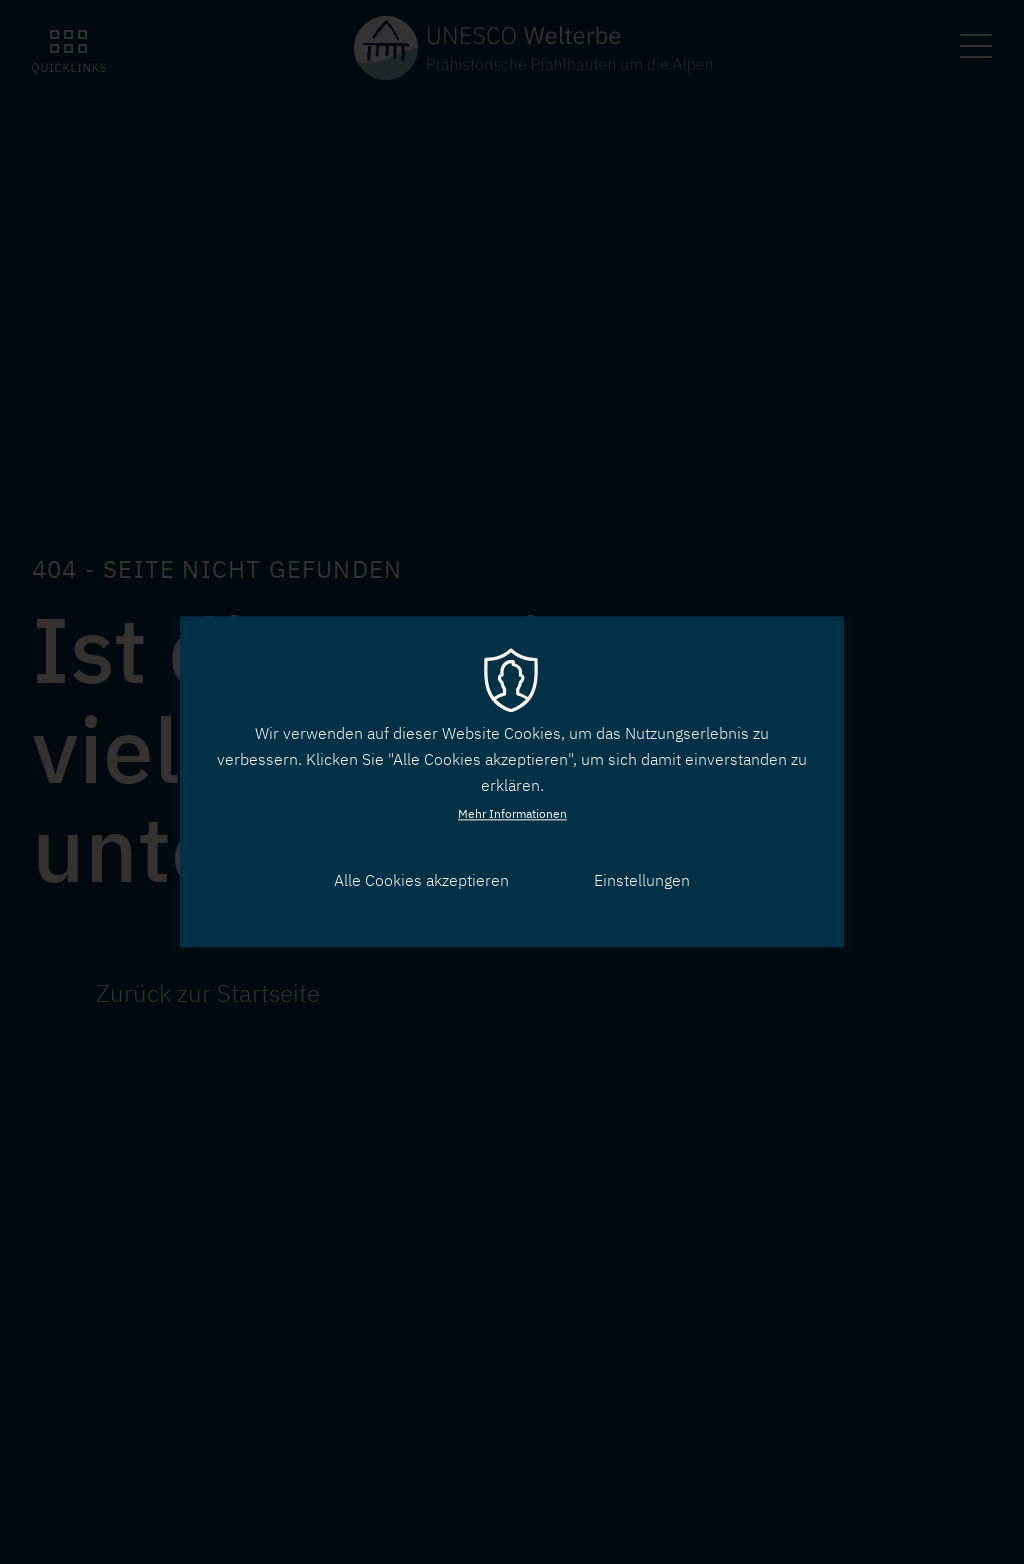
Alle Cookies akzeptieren (421, 880)
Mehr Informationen (512, 813)
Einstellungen (642, 880)
